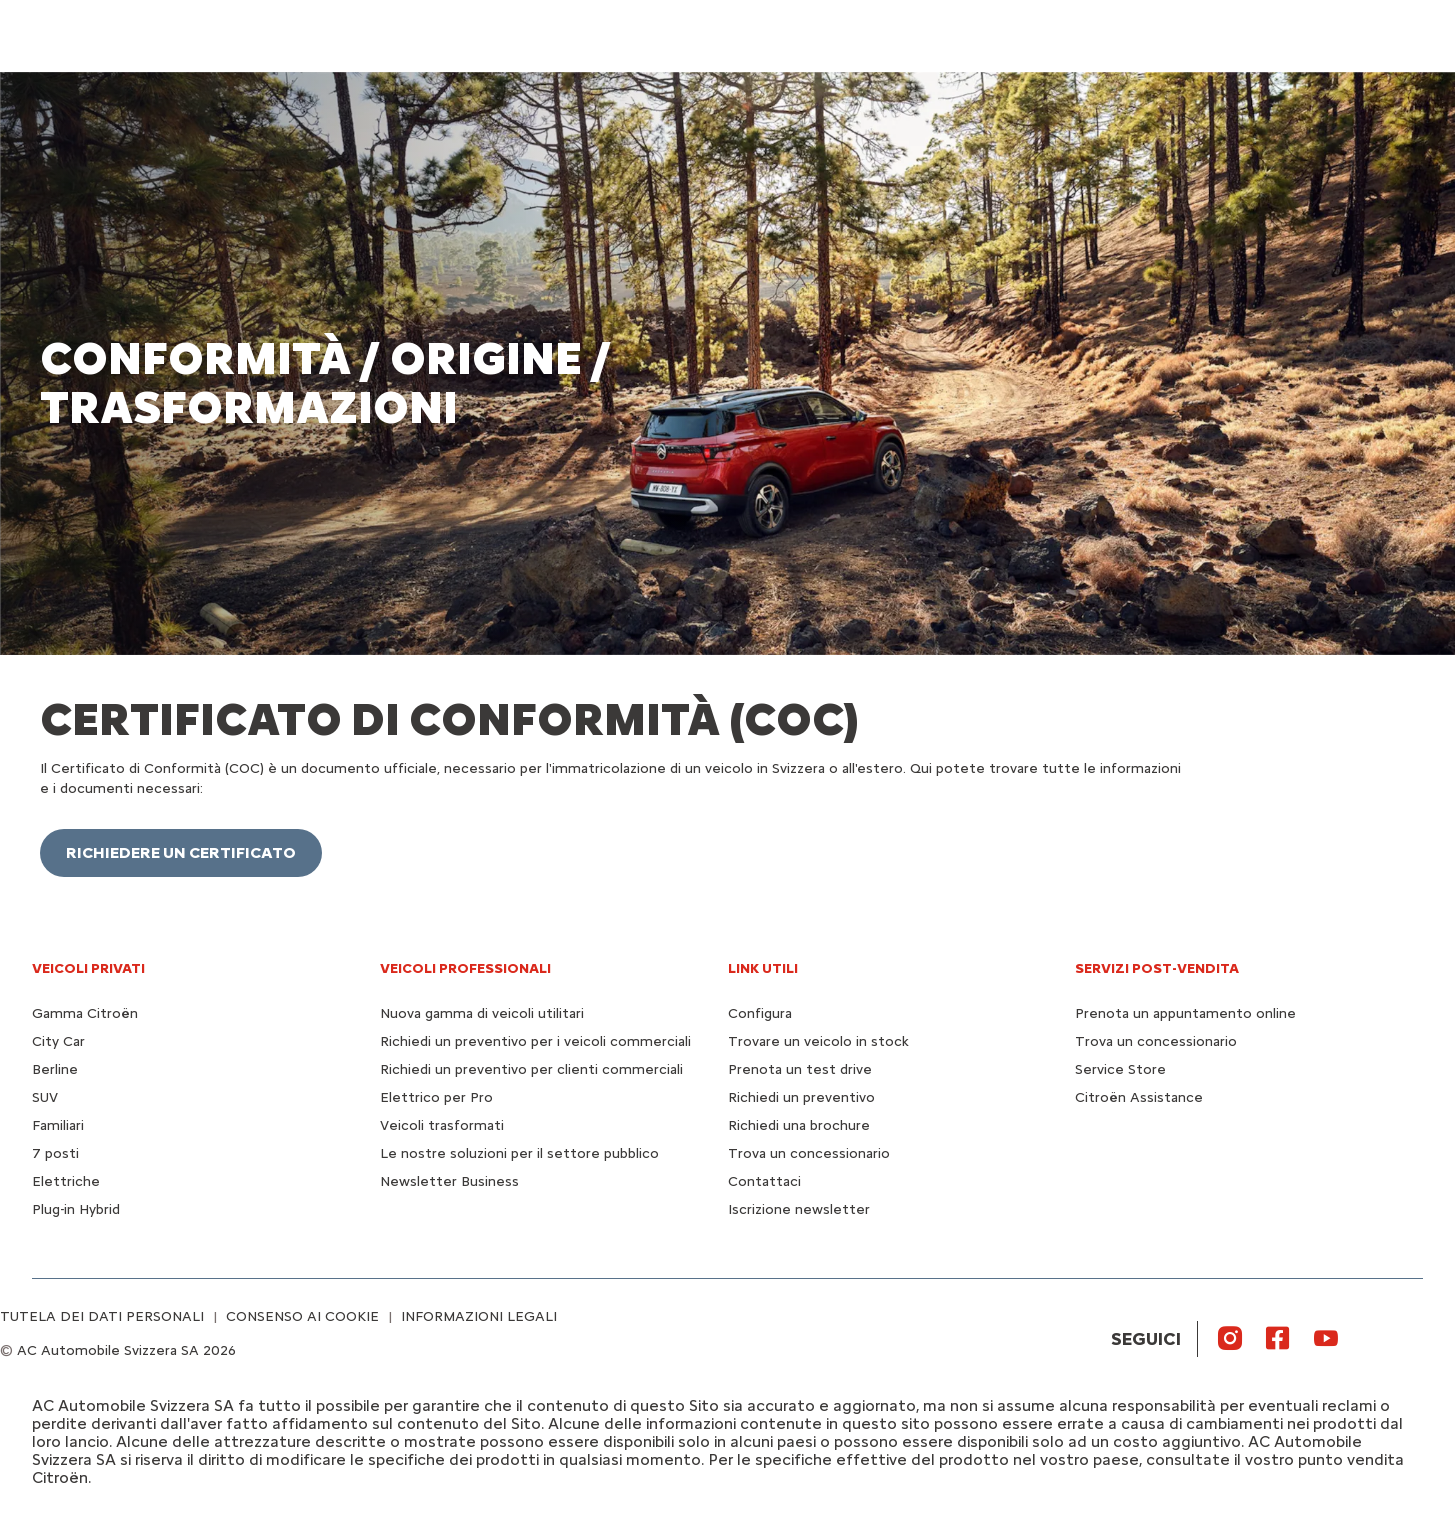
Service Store (1120, 1069)
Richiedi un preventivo (801, 1097)
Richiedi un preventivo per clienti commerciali (531, 1069)
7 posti (55, 1153)
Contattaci (764, 1181)
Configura (760, 1013)
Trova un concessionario (809, 1153)
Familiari (58, 1125)
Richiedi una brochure (799, 1125)
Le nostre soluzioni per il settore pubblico (519, 1153)
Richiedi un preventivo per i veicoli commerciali (535, 1041)
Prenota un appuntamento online (1185, 1013)
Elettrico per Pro (436, 1097)
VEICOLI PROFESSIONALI (465, 968)
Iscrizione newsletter (799, 1209)
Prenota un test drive (800, 1069)
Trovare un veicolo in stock (818, 1041)
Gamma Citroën (85, 1013)
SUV (45, 1097)
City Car (58, 1041)
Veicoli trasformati (442, 1125)
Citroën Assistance (1139, 1097)
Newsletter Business (449, 1181)
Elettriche (66, 1181)
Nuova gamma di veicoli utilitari (482, 1013)
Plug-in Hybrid (76, 1209)
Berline (55, 1069)
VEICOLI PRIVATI (88, 968)
